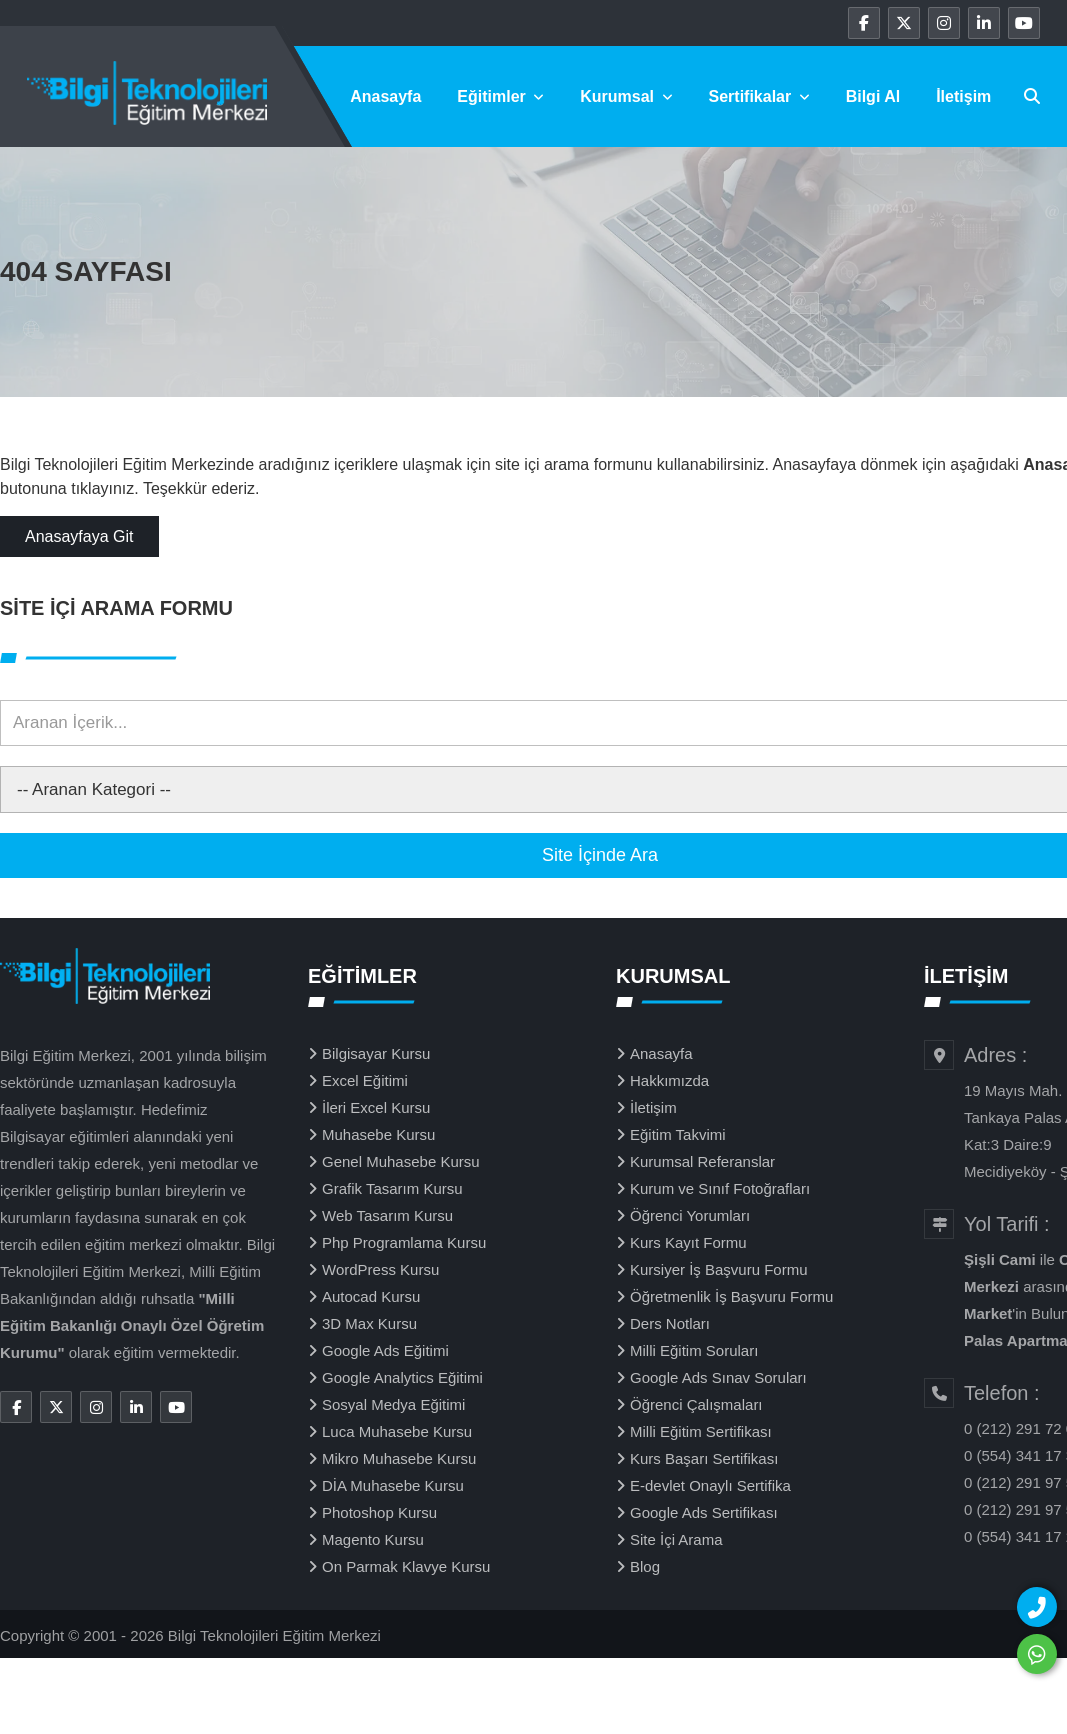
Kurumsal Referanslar (702, 1161)
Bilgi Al (873, 96)
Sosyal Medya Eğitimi (393, 1404)
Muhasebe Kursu (378, 1134)
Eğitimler (500, 96)
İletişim (963, 96)
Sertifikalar (759, 96)
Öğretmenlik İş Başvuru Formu (731, 1296)
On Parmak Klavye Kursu (406, 1566)
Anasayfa (385, 96)
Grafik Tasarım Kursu (392, 1188)
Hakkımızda (669, 1080)
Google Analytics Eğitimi (402, 1377)
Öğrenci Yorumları (690, 1215)
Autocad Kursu (371, 1296)
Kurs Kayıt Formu (688, 1242)
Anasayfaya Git (79, 536)
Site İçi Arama (676, 1539)
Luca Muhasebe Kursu (397, 1431)
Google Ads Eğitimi (385, 1350)
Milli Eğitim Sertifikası (701, 1431)
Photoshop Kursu (379, 1512)
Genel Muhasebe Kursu (401, 1161)
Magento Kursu (373, 1539)
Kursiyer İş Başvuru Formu (719, 1269)
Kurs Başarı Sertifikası (704, 1458)
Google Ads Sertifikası (704, 1512)
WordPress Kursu (380, 1269)
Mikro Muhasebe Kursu (399, 1458)
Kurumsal (626, 96)
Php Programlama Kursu (404, 1242)
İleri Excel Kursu (376, 1107)
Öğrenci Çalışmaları (696, 1404)
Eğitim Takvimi (678, 1134)
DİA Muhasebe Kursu (393, 1485)
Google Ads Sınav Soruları (718, 1377)
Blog (645, 1566)
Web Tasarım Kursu (387, 1215)
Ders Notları (670, 1323)
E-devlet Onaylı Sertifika (710, 1485)
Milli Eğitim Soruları (694, 1350)
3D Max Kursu (369, 1323)
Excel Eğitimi (365, 1080)
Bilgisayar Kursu (376, 1053)
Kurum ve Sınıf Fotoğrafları (720, 1188)
